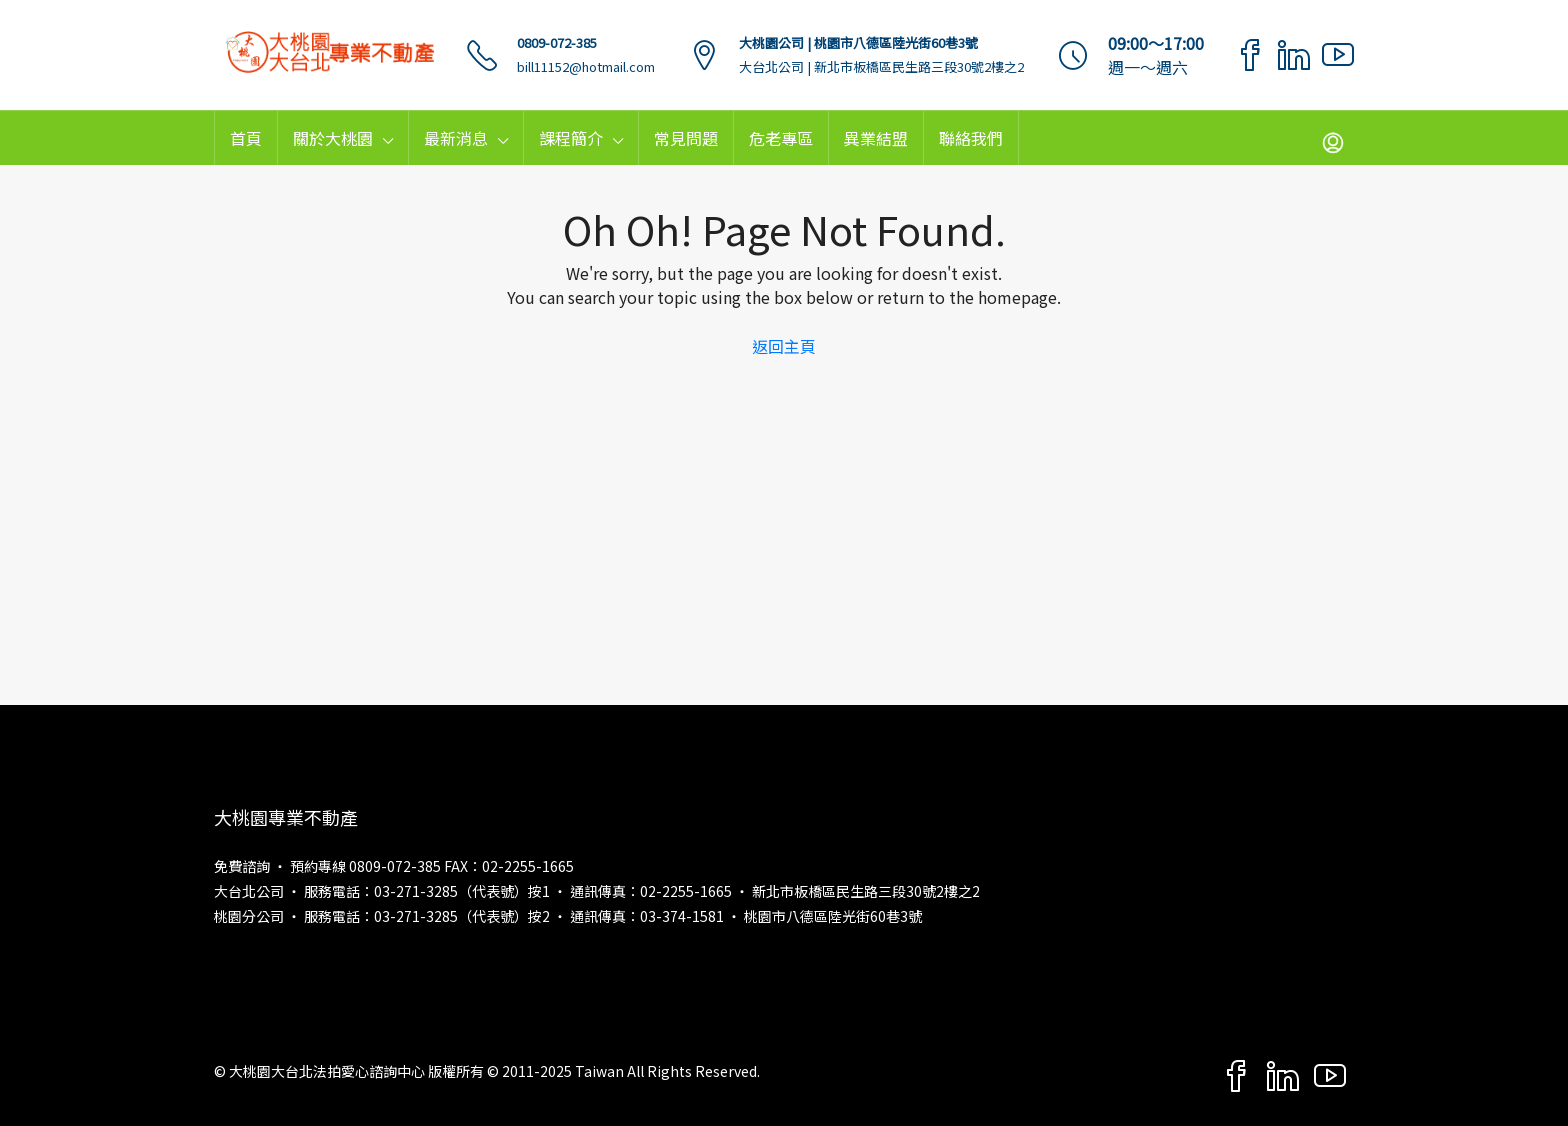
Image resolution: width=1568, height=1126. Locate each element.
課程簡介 (571, 138)
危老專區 (781, 138)
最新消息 (456, 138)
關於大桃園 (333, 138)
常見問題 (686, 138)
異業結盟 (876, 138)
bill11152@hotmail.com (586, 66)
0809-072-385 (557, 42)
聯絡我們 (971, 138)
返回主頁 (784, 346)
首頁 (246, 138)
